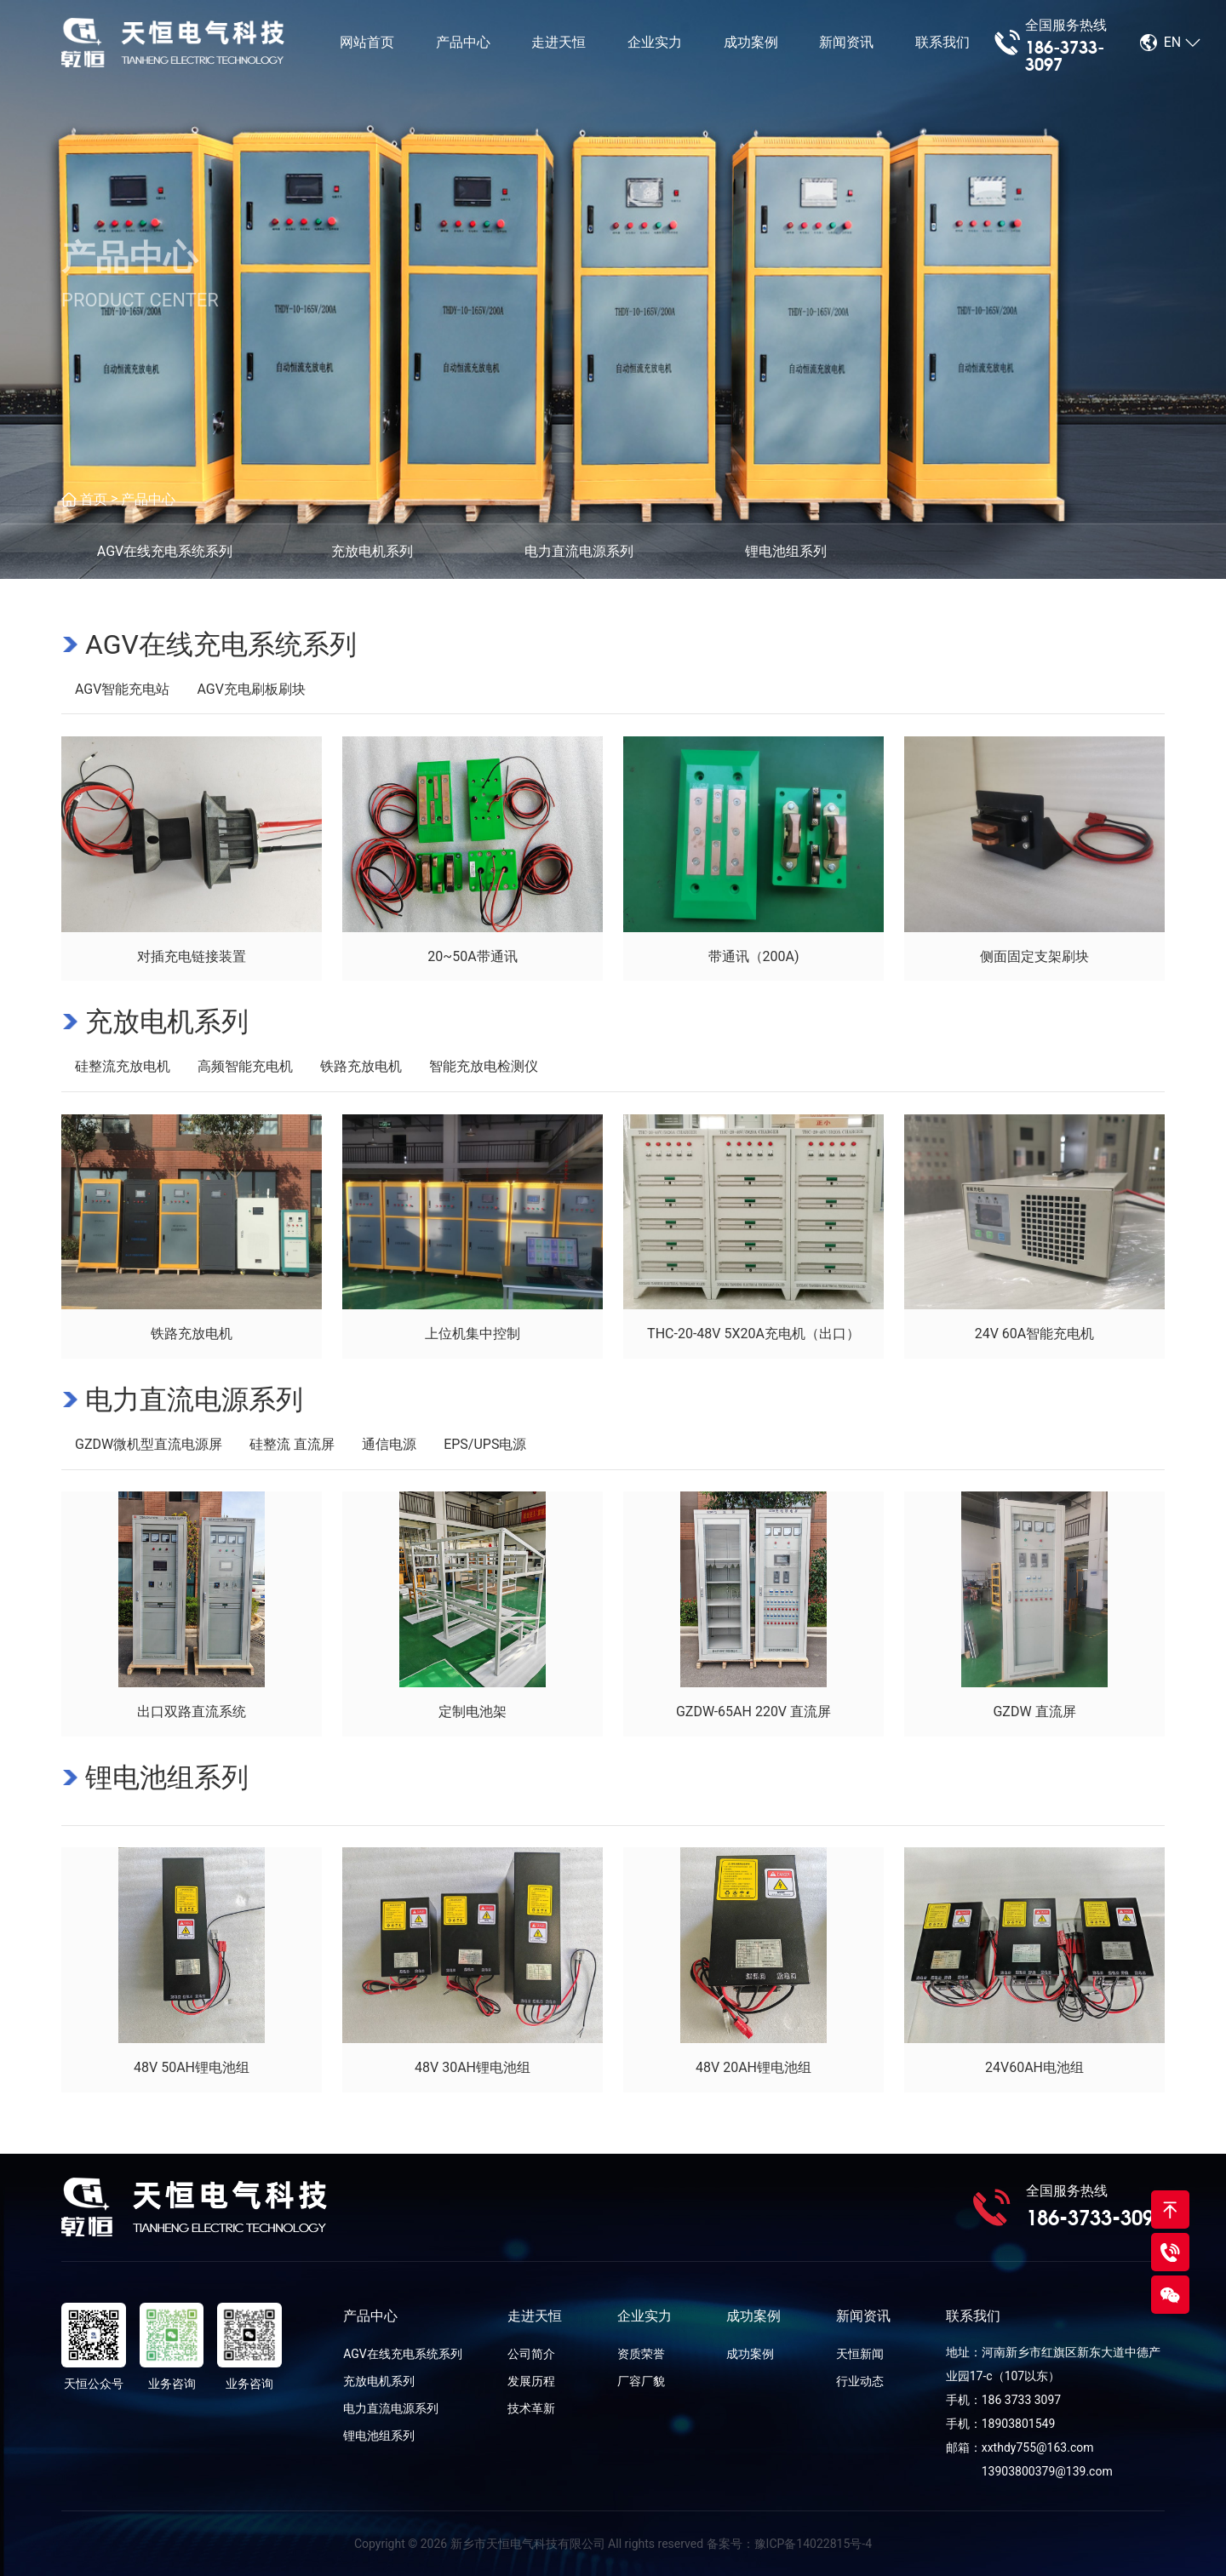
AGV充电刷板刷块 (251, 689)
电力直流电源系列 (194, 1399)
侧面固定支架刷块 (1034, 956)
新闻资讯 (846, 42)
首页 (93, 499)
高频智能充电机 (245, 1066)
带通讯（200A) (753, 956)
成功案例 (751, 42)
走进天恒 (558, 42)
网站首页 (367, 42)
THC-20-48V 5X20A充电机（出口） (753, 1333)
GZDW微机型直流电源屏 (148, 1444)
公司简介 (531, 2354)
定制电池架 (472, 1711)
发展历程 (531, 2381)
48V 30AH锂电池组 (472, 2067)
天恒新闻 (860, 2354)
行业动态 (860, 2381)
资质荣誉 (641, 2354)
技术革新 (531, 2408)
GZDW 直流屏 (1034, 1711)
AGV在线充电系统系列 (221, 644)
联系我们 (942, 42)
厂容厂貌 (641, 2381)
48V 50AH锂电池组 (191, 2067)
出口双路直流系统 (191, 1711)
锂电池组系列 (167, 1777)
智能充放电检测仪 (483, 1066)
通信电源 (389, 1444)
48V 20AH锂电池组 (753, 2067)
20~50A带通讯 (472, 956)
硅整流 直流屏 (292, 1444)
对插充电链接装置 (191, 956)
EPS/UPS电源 (485, 1444)
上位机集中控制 (472, 1333)
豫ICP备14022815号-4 (813, 2543)
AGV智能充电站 (122, 689)
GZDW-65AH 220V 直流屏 (753, 1711)
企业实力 (654, 42)
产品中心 (463, 42)
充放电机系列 (167, 1021)
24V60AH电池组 (1034, 2067)
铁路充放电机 (361, 1066)
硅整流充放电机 (122, 1066)
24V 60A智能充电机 (1035, 1333)
